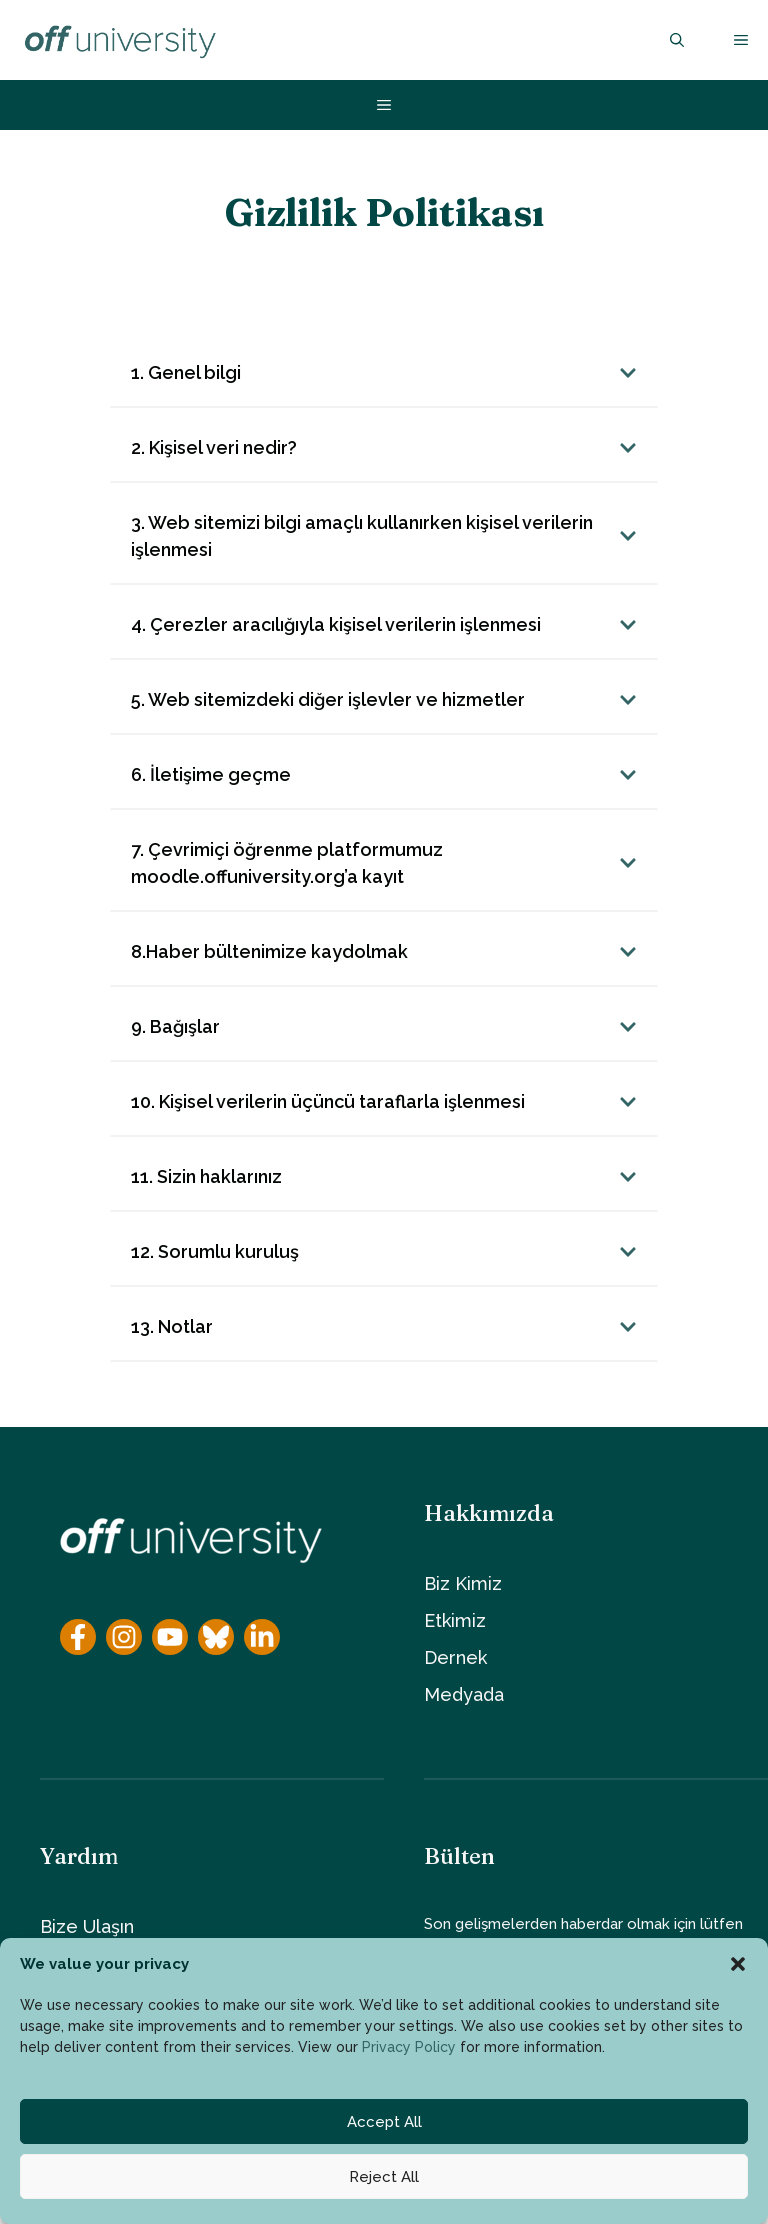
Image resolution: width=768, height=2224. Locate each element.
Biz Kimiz (463, 1583)
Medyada (464, 1694)
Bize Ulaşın (87, 1926)
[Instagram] (124, 1637)
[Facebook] (78, 1637)
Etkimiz (455, 1620)
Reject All (384, 2177)
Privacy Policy (409, 2047)
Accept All (384, 2122)
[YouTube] (170, 1637)
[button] (738, 1964)
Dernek (455, 1657)
